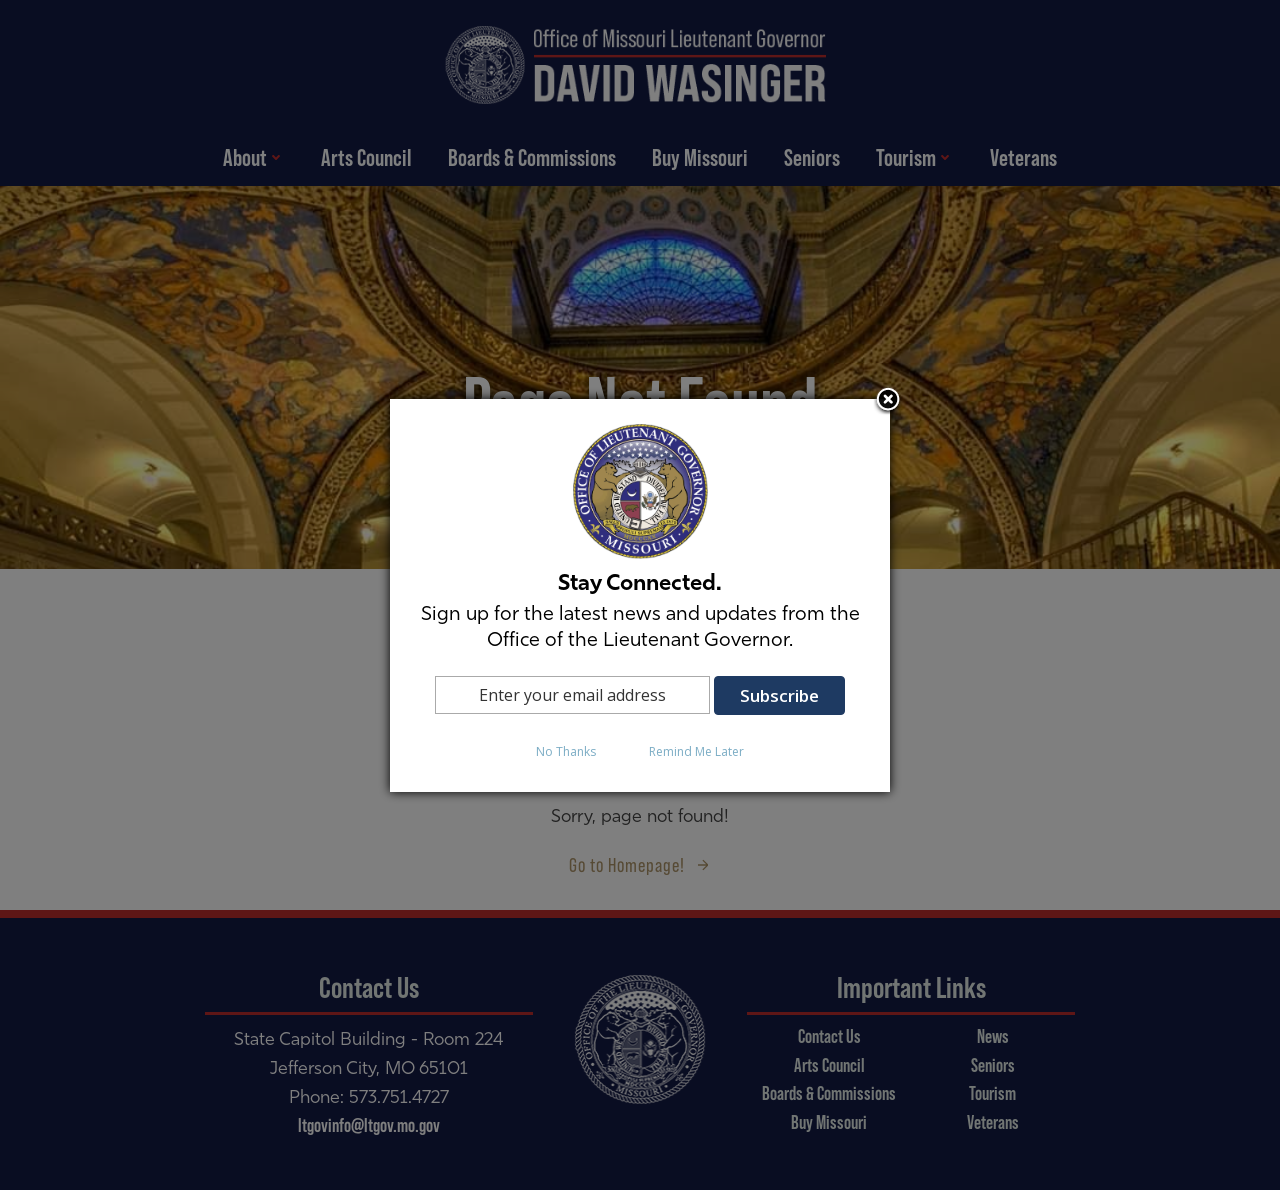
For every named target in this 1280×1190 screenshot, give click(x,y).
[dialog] (640, 595)
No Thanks (566, 751)
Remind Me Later (696, 751)
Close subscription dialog (888, 401)
